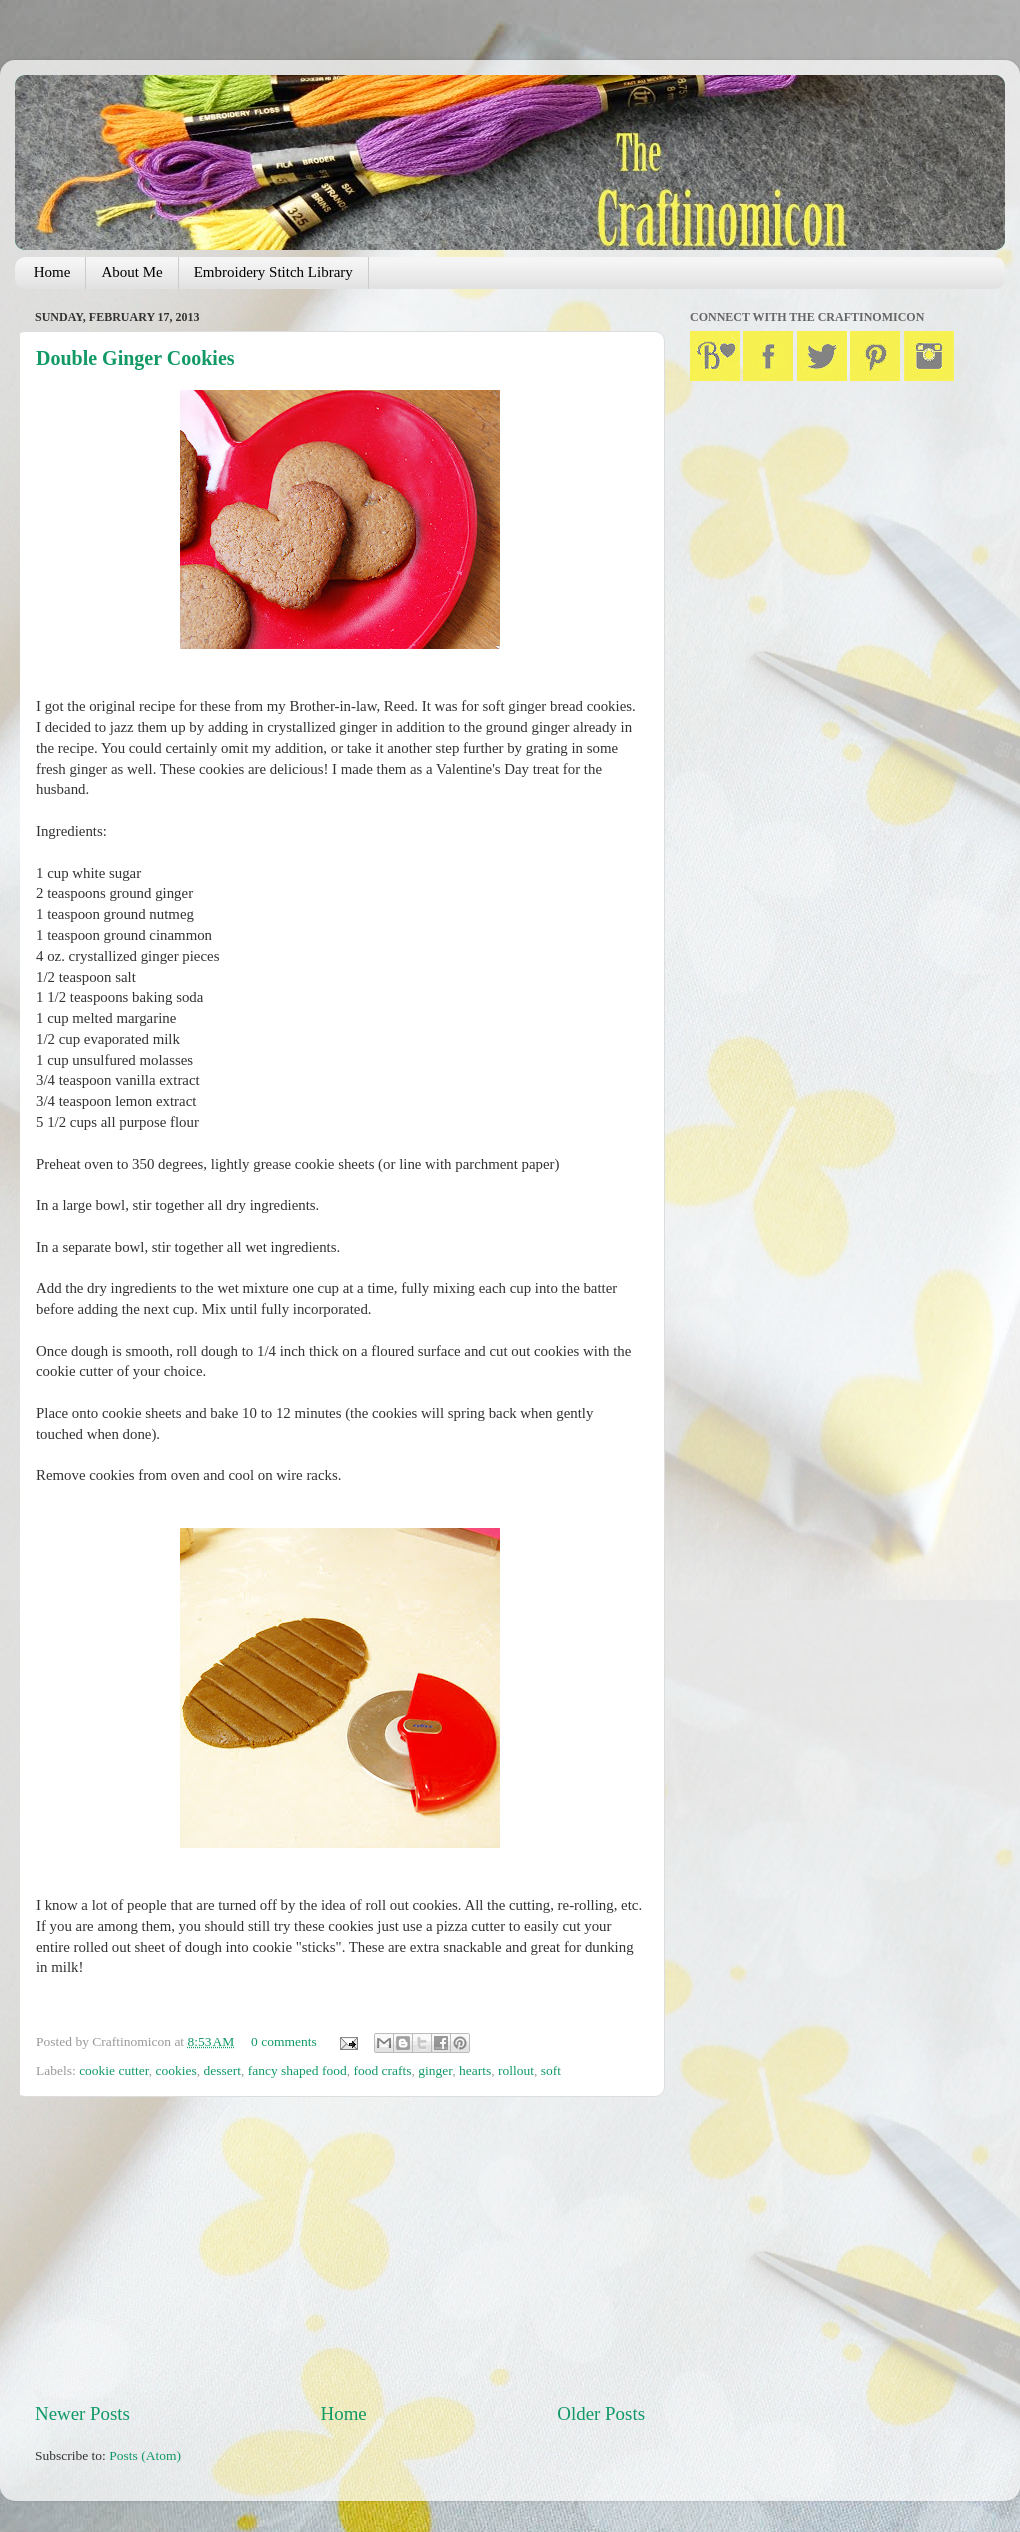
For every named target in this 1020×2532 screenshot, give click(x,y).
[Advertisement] (340, 2249)
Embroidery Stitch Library (273, 272)
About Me (131, 272)
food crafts (382, 2070)
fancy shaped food (297, 2070)
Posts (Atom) (145, 2455)
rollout (516, 2070)
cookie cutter (114, 2070)
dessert (222, 2070)
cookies (175, 2070)
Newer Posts (82, 2413)
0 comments (284, 2041)
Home (52, 272)
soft (551, 2070)
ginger (435, 2070)
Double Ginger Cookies (135, 358)
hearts (475, 2070)
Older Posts (601, 2413)
